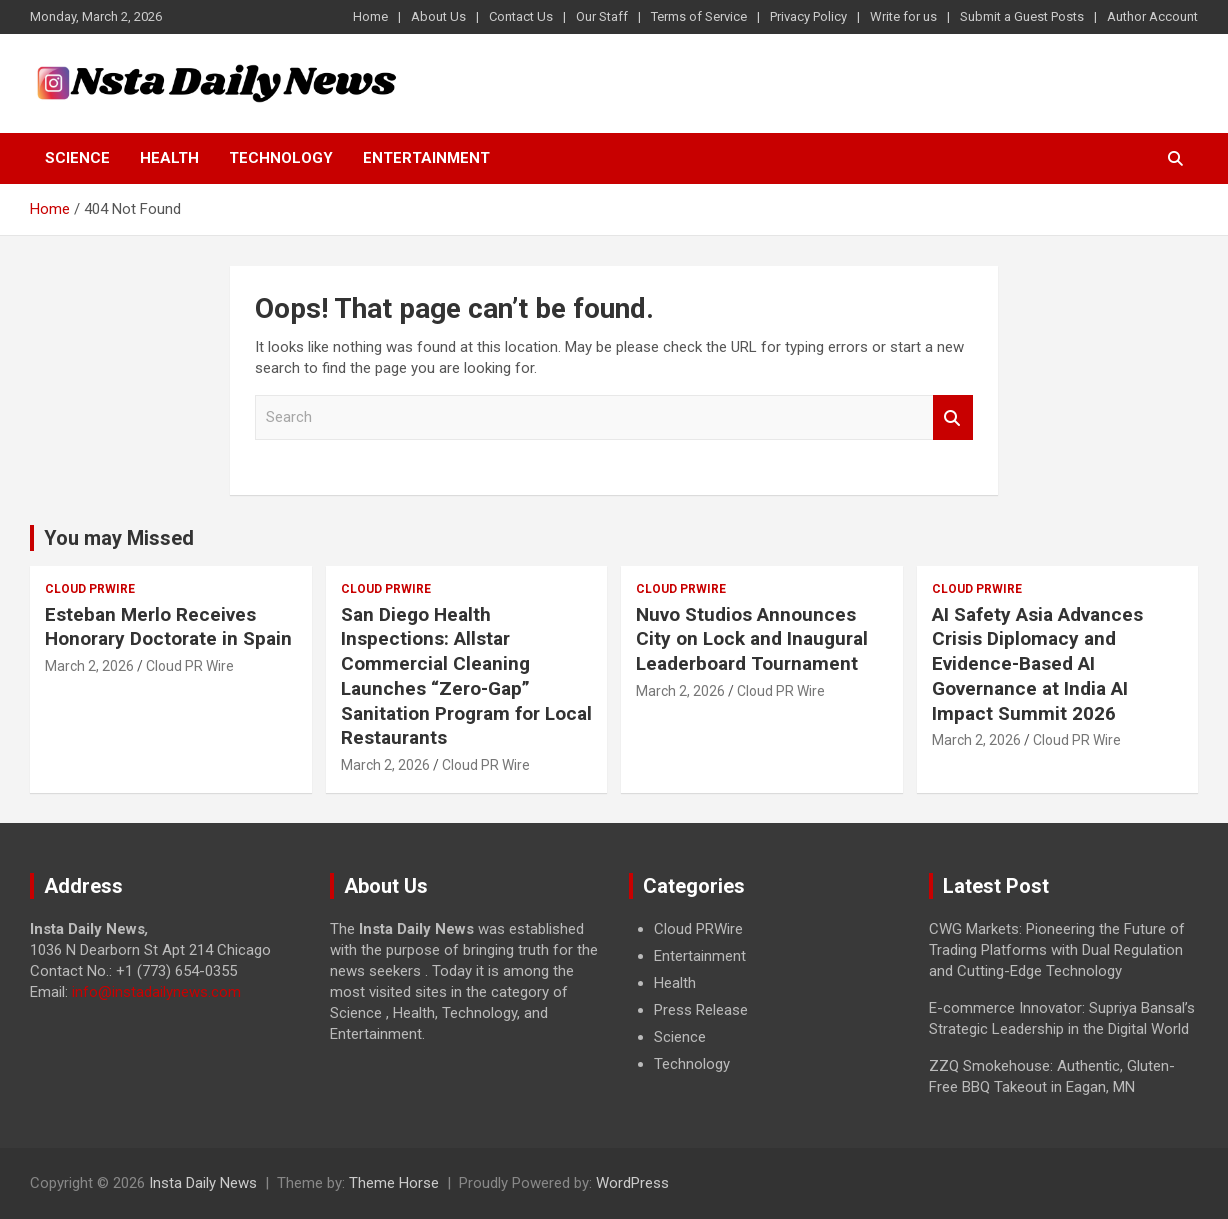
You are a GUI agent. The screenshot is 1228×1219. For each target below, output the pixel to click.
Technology (281, 158)
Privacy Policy (808, 16)
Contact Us (521, 16)
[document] (764, 997)
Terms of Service (699, 16)
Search (953, 417)
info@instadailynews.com (156, 992)
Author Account (1152, 16)
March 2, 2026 (89, 666)
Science (77, 158)
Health (169, 158)
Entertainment (426, 158)
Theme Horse (394, 1183)
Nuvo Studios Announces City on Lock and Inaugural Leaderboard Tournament (752, 639)
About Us (438, 16)
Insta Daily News (203, 1183)
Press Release (701, 1010)
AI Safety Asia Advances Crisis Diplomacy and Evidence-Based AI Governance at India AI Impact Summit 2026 (1037, 664)
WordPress (632, 1183)
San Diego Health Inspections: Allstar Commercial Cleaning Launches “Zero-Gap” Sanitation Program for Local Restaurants (466, 676)
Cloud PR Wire (190, 666)
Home (370, 16)
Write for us (903, 16)
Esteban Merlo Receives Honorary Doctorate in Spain (168, 627)
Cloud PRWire (90, 589)
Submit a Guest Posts (1022, 16)
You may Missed (119, 538)
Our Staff (602, 16)
